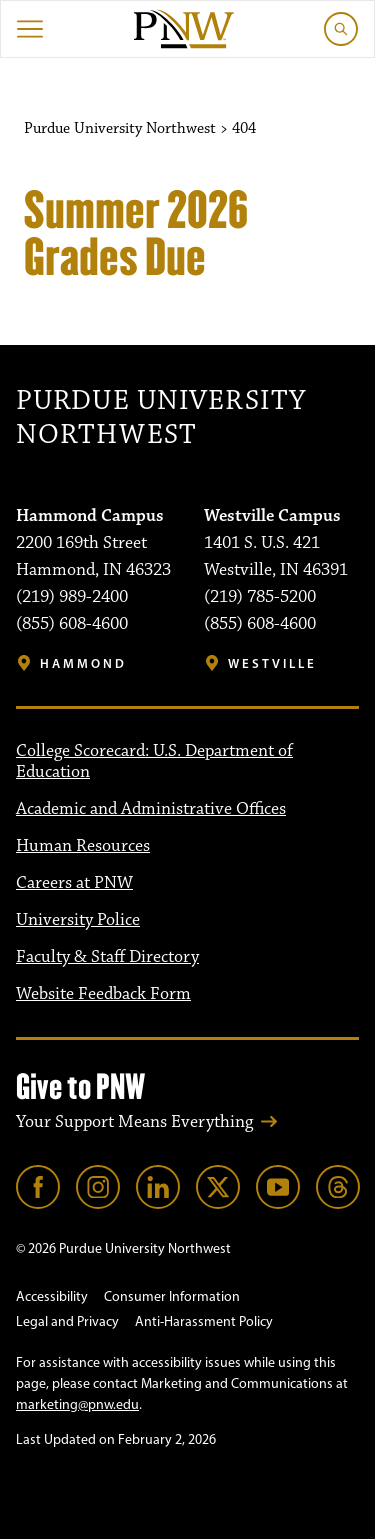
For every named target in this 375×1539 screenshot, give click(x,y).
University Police (78, 920)
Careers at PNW (74, 883)
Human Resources (83, 846)
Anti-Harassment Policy (204, 1321)
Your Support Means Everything (134, 1122)
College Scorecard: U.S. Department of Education (154, 761)
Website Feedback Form (103, 994)
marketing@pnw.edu (77, 1404)
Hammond (83, 663)
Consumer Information (172, 1296)
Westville (272, 663)
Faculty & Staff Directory (107, 957)
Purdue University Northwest (161, 418)
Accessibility (52, 1296)
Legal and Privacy (67, 1321)
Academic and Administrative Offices (151, 809)
